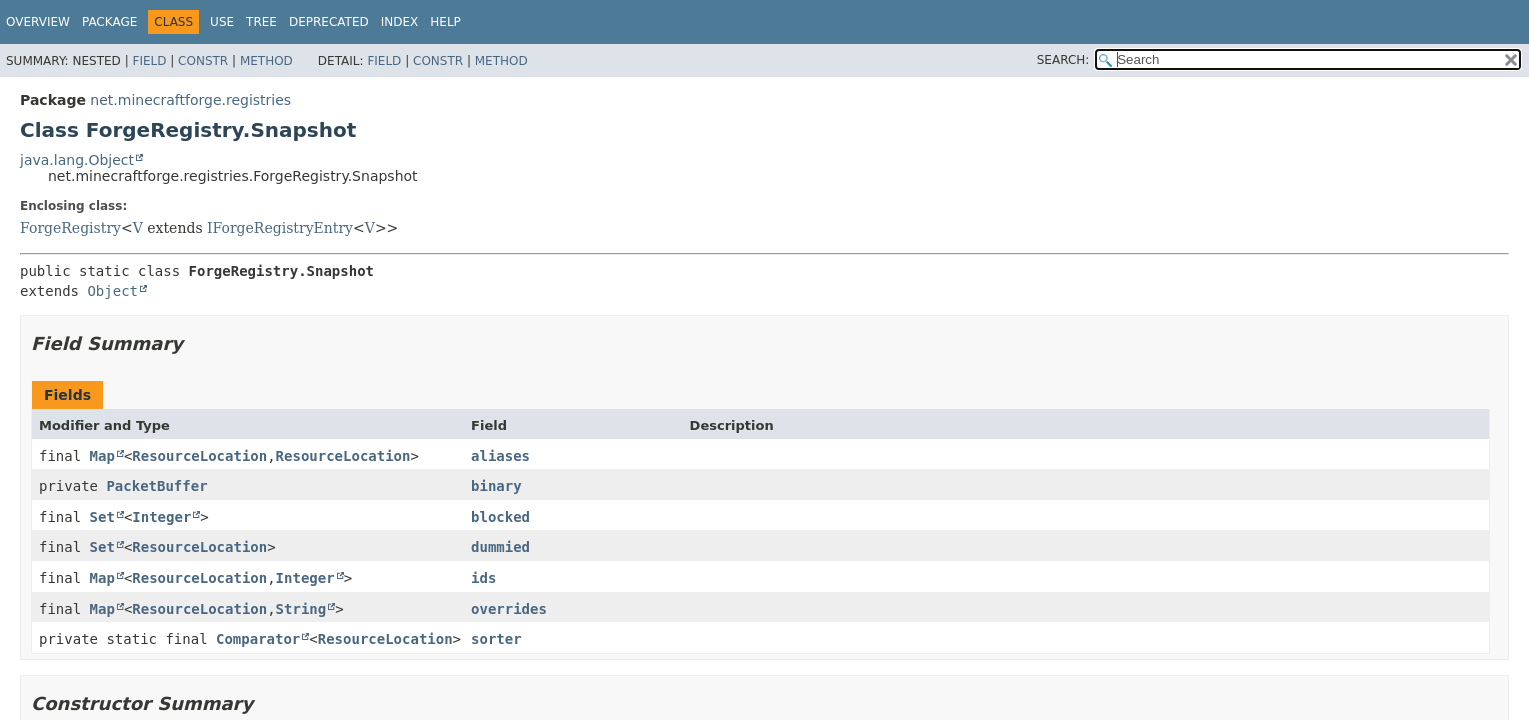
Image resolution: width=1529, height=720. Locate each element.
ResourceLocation (199, 456)
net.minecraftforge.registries (190, 100)
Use (222, 22)
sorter (496, 639)
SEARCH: (1063, 60)
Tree (261, 22)
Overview (38, 22)
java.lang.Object (77, 160)
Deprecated (329, 22)
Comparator (258, 639)
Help (445, 22)
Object (112, 291)
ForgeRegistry (70, 228)
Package (109, 22)
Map (102, 456)
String (301, 609)
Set (102, 517)
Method (266, 61)
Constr (203, 61)
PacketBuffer (156, 486)
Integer (161, 517)
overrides (509, 609)
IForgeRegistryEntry (280, 228)
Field (149, 61)
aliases (500, 456)
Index (400, 22)
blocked (500, 517)
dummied (500, 547)
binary (496, 486)
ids (483, 578)
